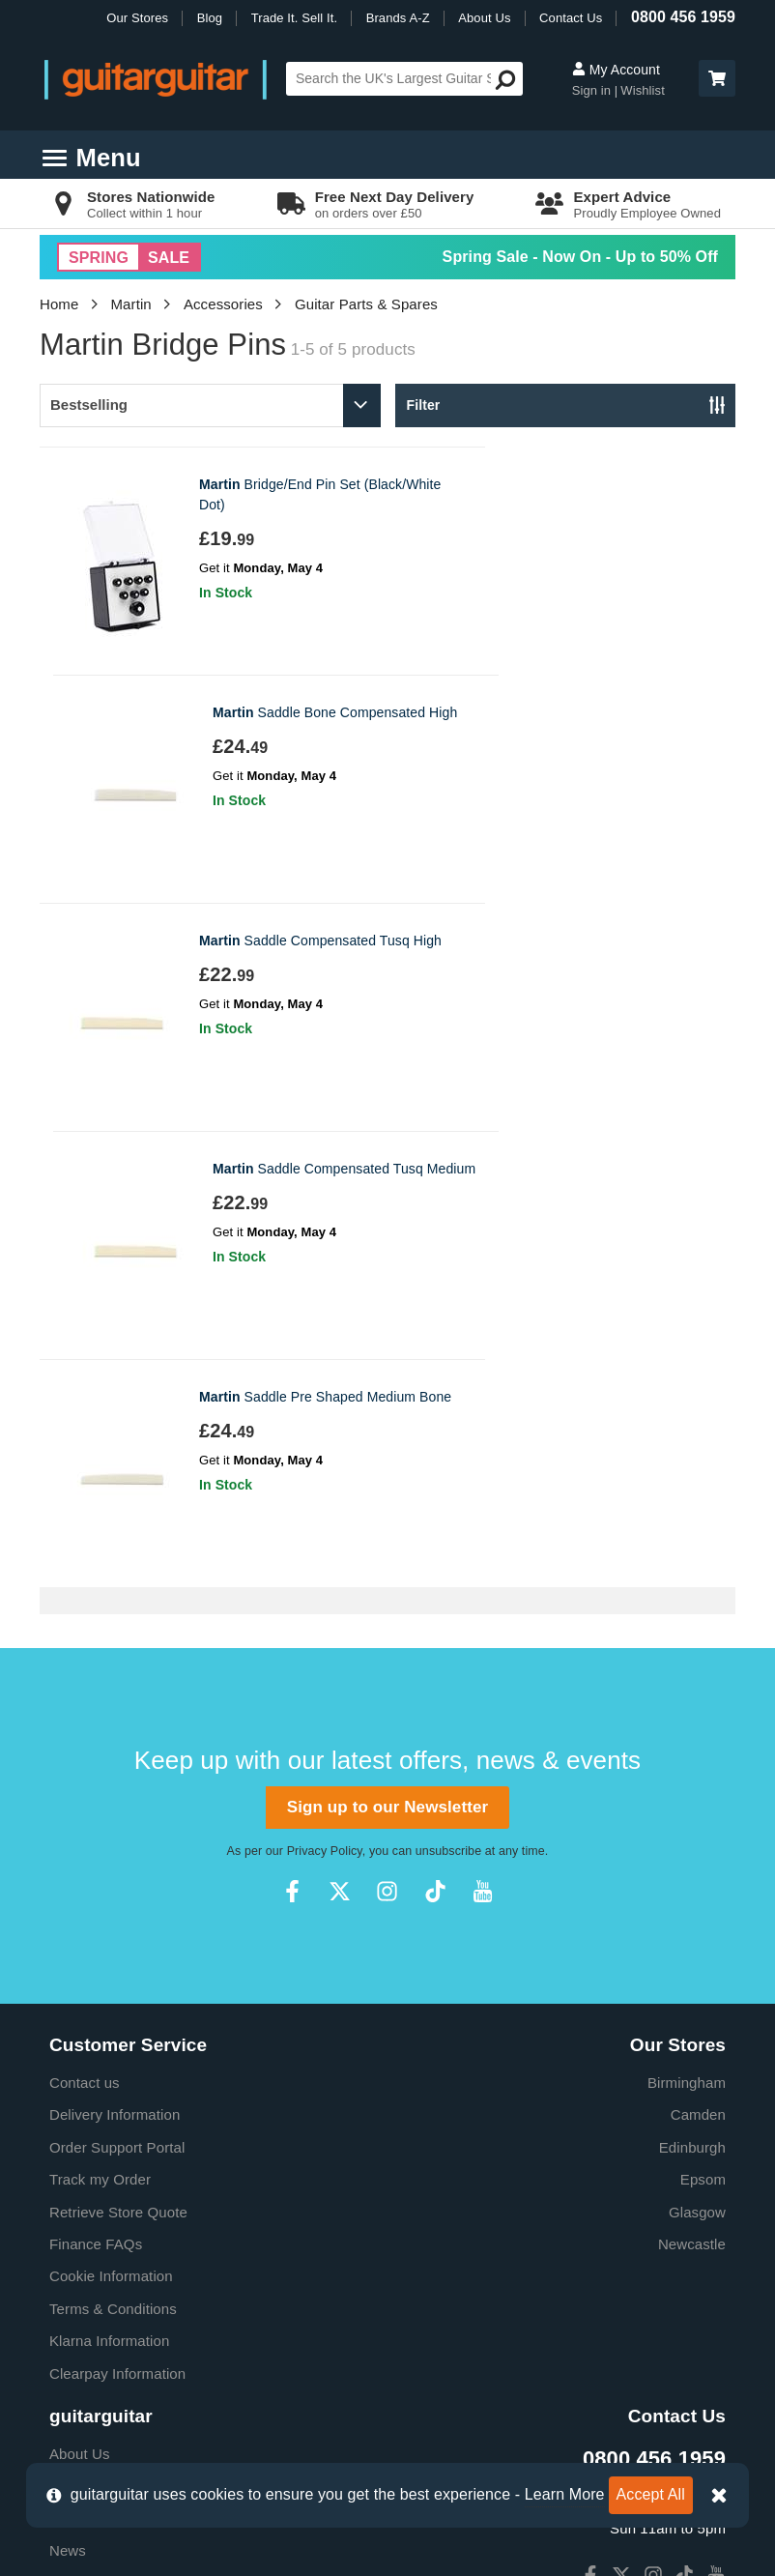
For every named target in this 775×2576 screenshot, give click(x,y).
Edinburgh (692, 1691)
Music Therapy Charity (122, 2159)
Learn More (565, 2494)
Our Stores (137, 18)
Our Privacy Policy (109, 2192)
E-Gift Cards (89, 2029)
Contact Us (570, 18)
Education (82, 2127)
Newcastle (692, 1788)
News (67, 2094)
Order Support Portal (117, 1691)
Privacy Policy (324, 1395)
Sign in (593, 90)
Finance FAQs (95, 1788)
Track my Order (100, 1723)
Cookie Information (111, 1819)
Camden (698, 1658)
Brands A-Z (398, 18)
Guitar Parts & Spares (366, 304)
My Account (616, 69)
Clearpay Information (117, 1917)
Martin (131, 304)
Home (59, 304)
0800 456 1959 (683, 17)
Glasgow (697, 1756)
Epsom (703, 1723)
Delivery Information (114, 1658)
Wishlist (642, 90)
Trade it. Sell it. (98, 2062)
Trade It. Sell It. (294, 18)
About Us (484, 18)
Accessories (223, 304)
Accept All (651, 2494)
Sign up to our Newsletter (387, 1351)
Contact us (84, 1626)
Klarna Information (109, 1884)
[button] (717, 78)
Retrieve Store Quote (118, 1756)
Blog (209, 18)
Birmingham (686, 1626)
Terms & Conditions (113, 1852)
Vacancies (82, 2223)
